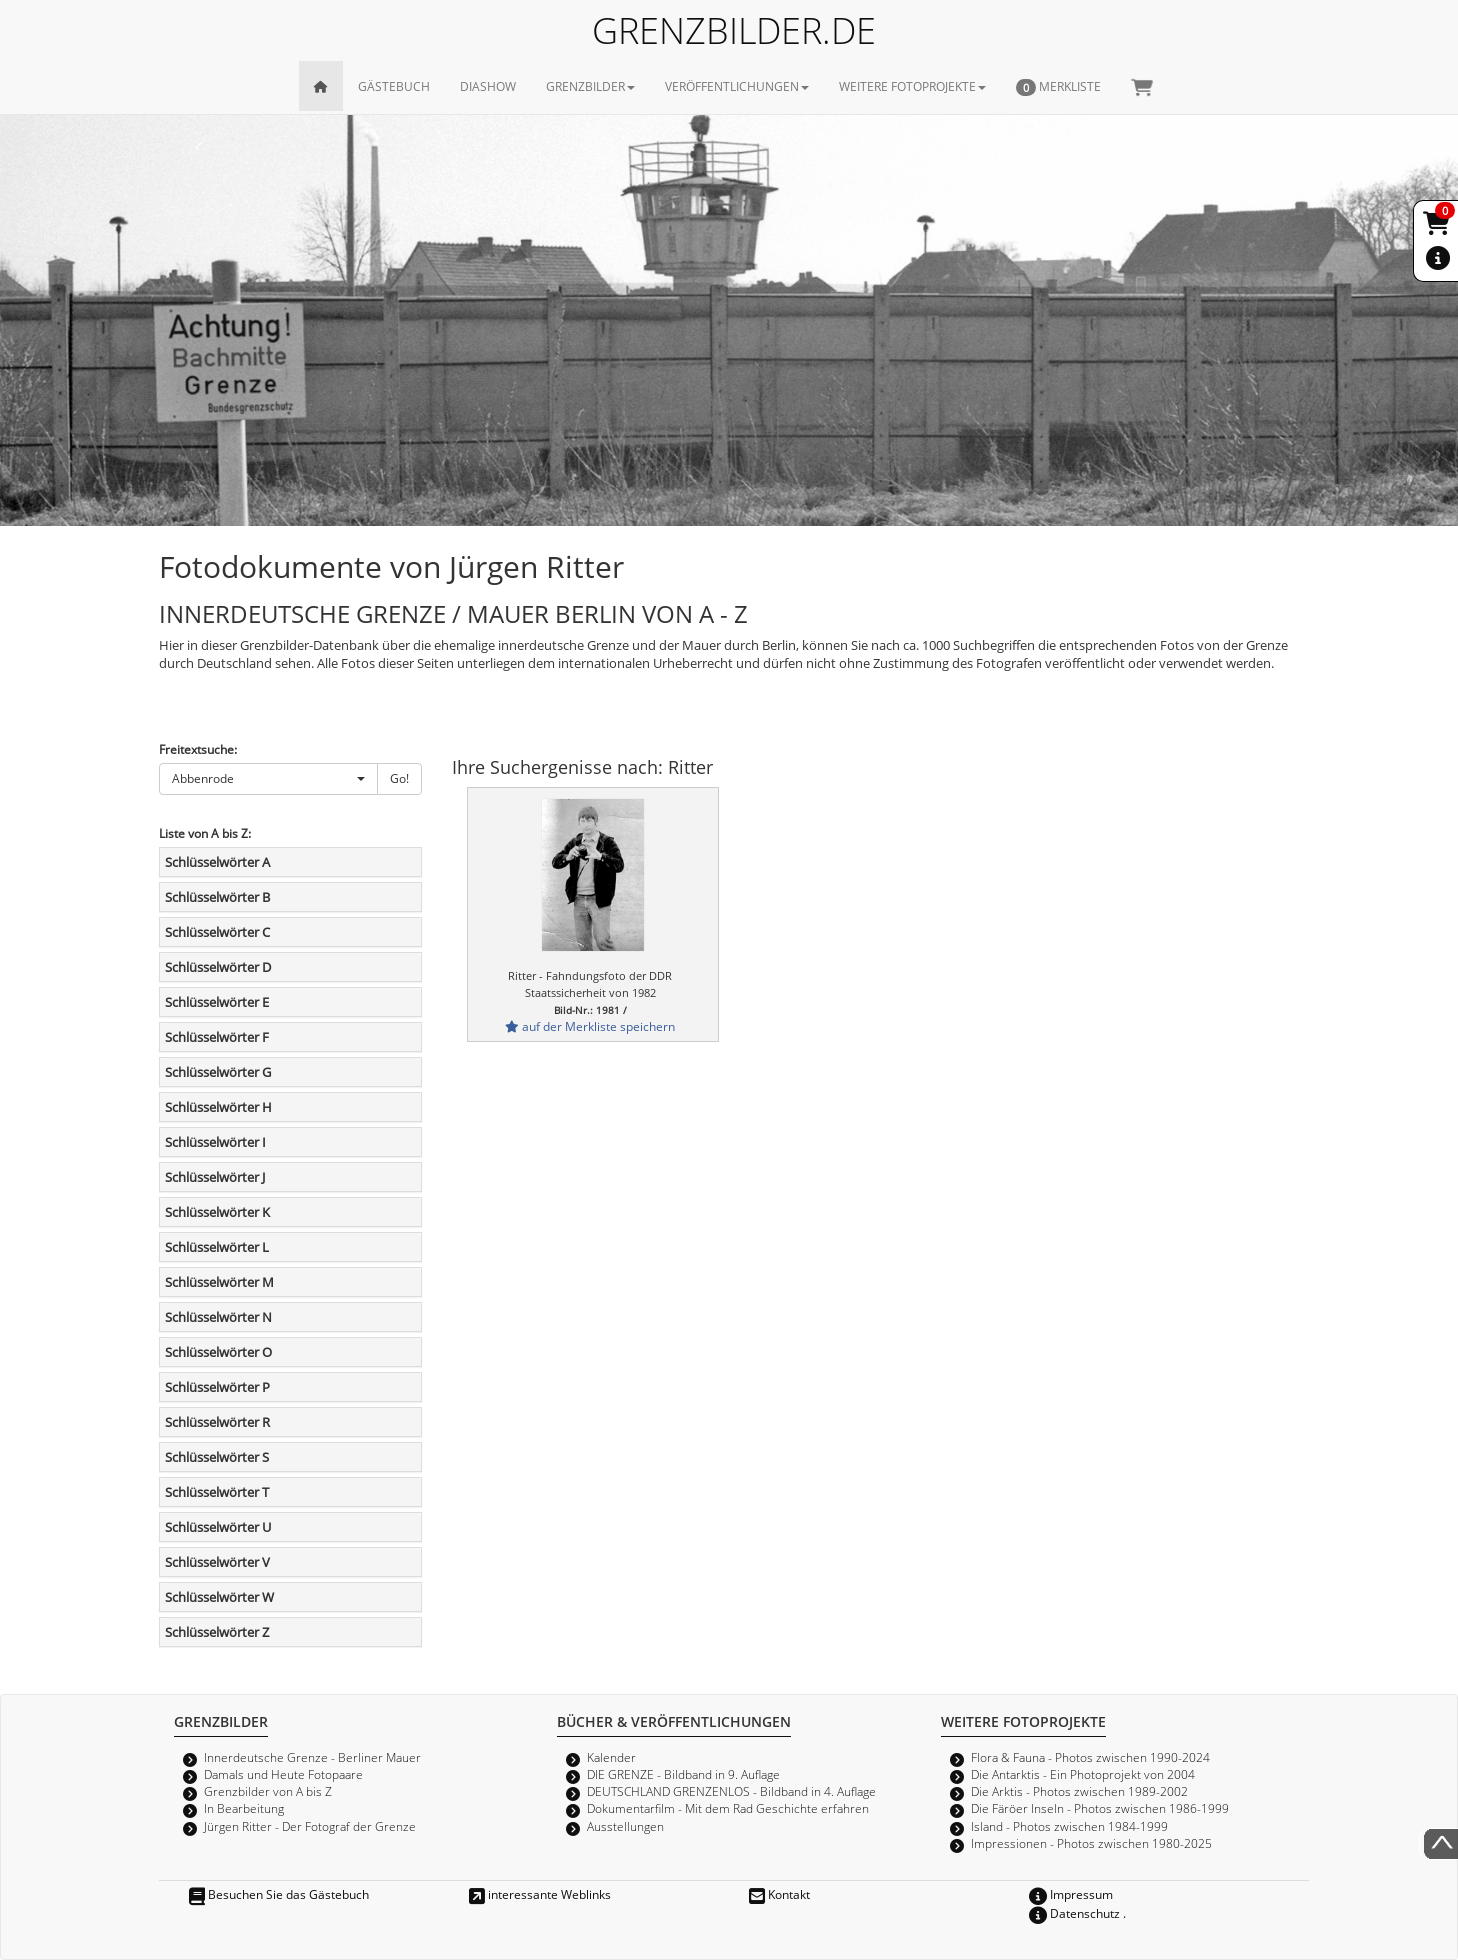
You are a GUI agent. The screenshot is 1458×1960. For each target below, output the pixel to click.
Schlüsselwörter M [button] (219, 1282)
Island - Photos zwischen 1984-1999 (1069, 1826)
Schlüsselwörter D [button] (218, 967)
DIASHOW (488, 86)
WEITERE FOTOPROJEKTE (912, 86)
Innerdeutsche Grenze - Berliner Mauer (312, 1757)
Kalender (611, 1757)
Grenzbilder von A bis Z (268, 1791)
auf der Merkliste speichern (590, 1026)
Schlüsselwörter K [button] (217, 1212)
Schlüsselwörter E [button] (217, 1002)
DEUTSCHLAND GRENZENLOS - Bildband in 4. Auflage (731, 1791)
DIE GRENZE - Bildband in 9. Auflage (683, 1774)
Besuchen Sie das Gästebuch (279, 1894)
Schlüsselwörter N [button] (218, 1317)
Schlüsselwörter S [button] (217, 1457)
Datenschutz (1074, 1913)
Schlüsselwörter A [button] (217, 862)
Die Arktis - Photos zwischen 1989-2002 (1079, 1791)
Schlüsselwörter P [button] (217, 1387)
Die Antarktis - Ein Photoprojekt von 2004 (1083, 1774)
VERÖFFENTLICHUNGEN (737, 86)
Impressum (1071, 1894)
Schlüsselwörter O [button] (218, 1352)
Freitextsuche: (198, 749)
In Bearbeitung (244, 1808)
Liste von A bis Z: (205, 833)
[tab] (290, 862)
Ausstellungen (625, 1826)
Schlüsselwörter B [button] (217, 897)
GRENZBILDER (590, 86)
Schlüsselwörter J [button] (215, 1177)
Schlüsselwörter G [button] (218, 1072)
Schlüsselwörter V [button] (217, 1562)
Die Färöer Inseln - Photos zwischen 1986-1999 (1100, 1808)
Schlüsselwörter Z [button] (217, 1632)
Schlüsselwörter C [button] (217, 932)
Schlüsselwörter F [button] (217, 1037)
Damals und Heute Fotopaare (283, 1774)
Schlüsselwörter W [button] (219, 1597)
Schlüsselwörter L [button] (217, 1247)
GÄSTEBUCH (394, 86)
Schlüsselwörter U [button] (218, 1527)
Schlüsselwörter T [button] (217, 1492)
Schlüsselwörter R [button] (217, 1422)
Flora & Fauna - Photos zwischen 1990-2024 (1090, 1757)
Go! (399, 778)
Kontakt (779, 1894)
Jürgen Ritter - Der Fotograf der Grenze (310, 1826)
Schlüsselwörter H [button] (218, 1107)
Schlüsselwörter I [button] (215, 1142)
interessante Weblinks (540, 1894)
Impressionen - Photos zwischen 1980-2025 (1091, 1843)
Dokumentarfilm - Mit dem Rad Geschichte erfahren (728, 1808)
